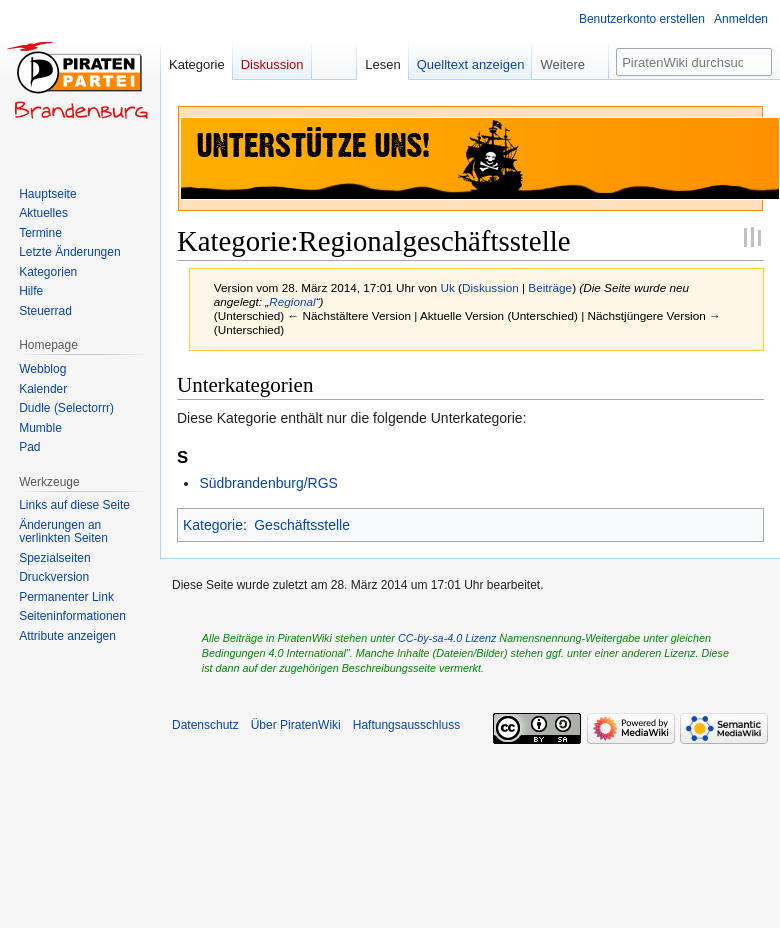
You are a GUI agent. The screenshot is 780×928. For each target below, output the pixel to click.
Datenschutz (205, 725)
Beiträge (550, 287)
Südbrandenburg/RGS (268, 483)
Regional (292, 301)
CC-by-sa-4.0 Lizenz (447, 638)
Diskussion (490, 287)
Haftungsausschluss (406, 725)
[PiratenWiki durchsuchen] (694, 62)
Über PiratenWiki (296, 725)
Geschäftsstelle (302, 525)
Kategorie (213, 525)
